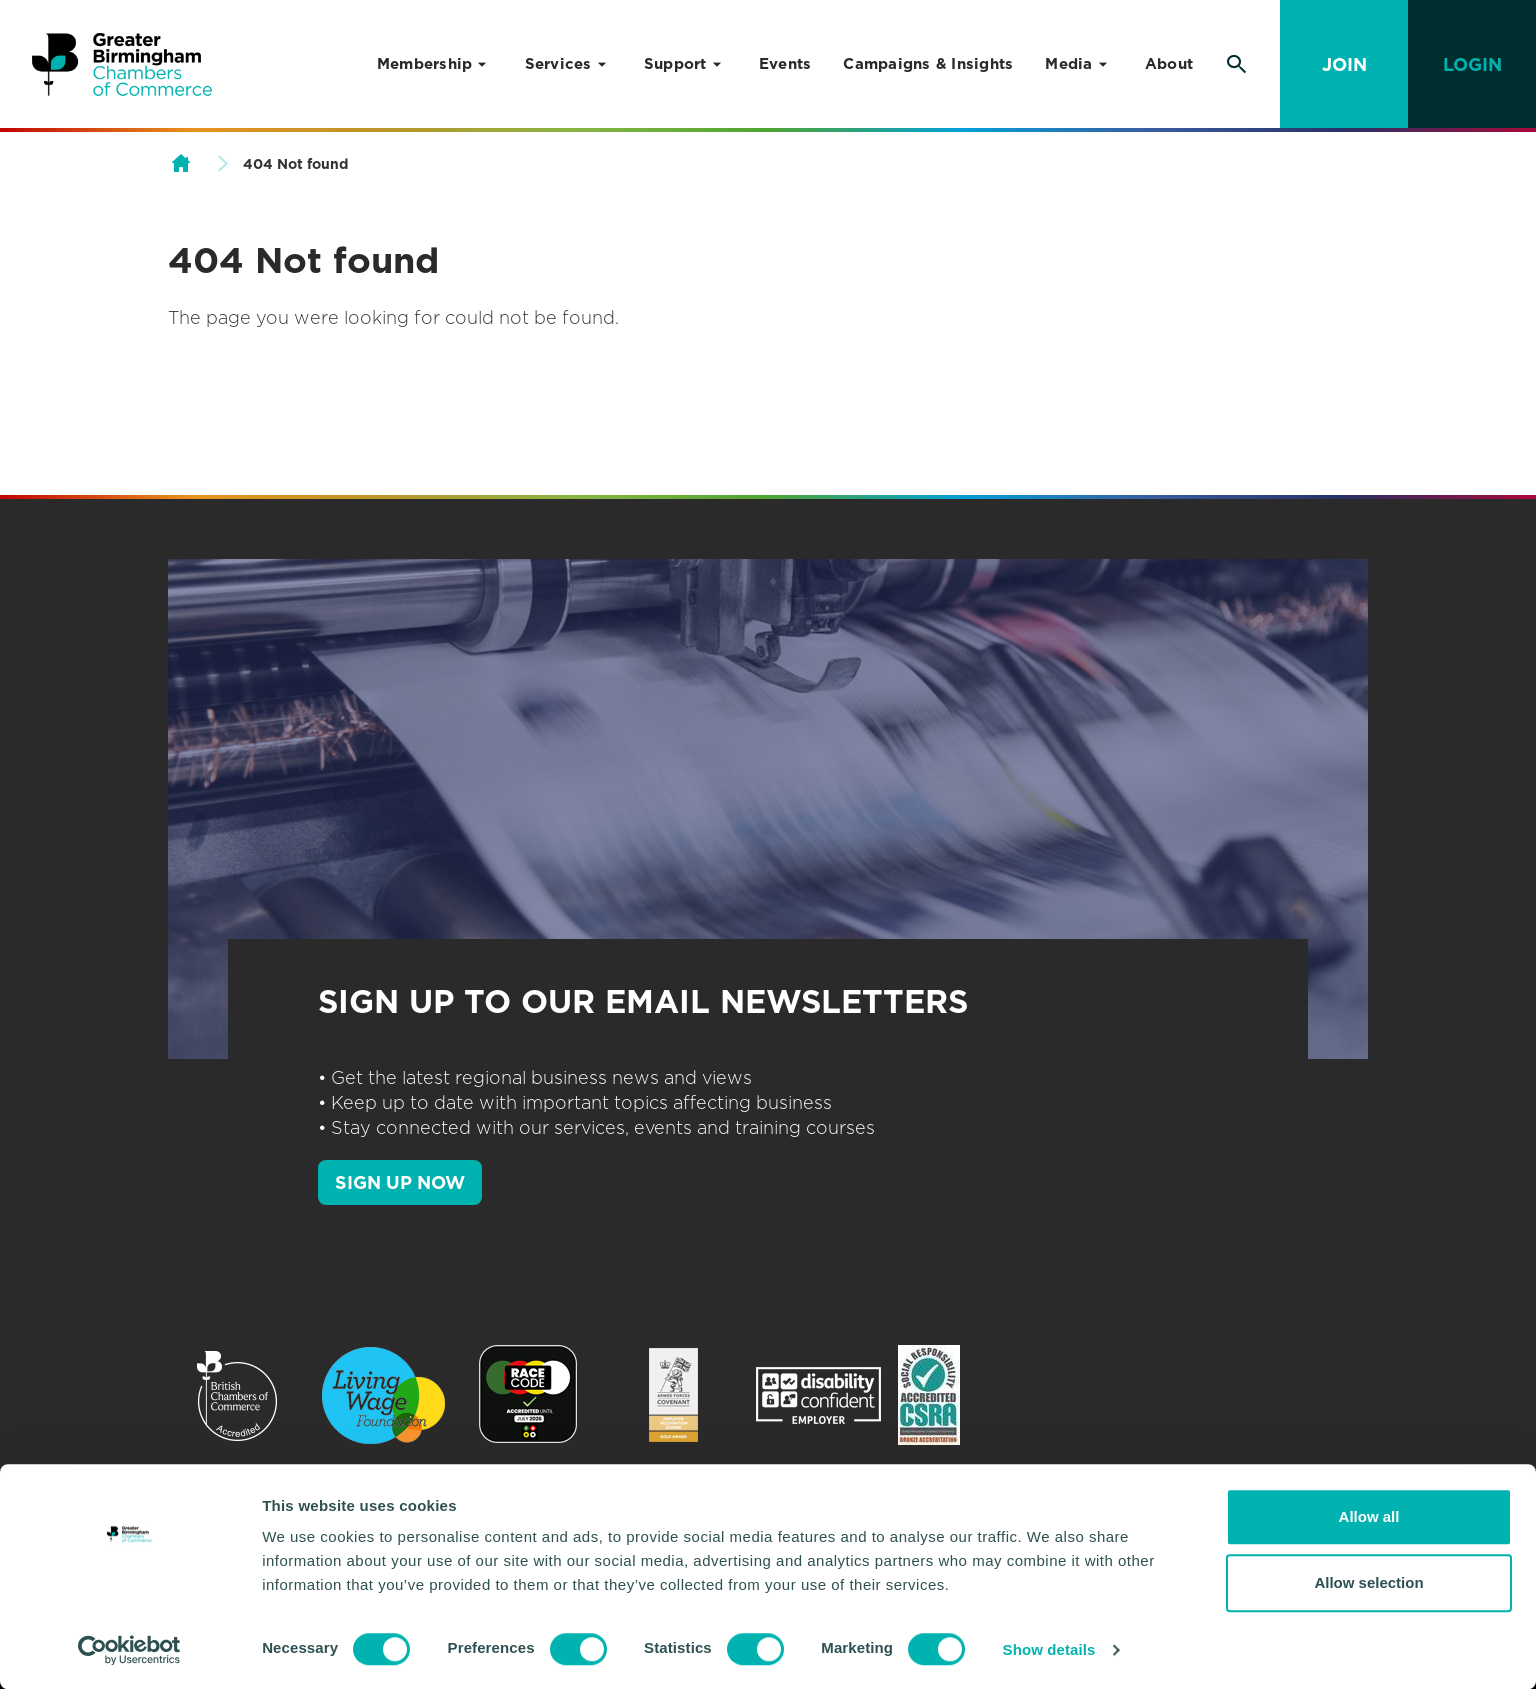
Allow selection (1368, 1582)
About (1169, 64)
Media (1068, 64)
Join (1344, 64)
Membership (425, 64)
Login (1472, 64)
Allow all (1369, 1516)
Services (558, 64)
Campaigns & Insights (928, 64)
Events (785, 64)
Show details (1049, 1649)
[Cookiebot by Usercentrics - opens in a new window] (129, 1650)
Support (675, 64)
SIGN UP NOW (400, 1182)
